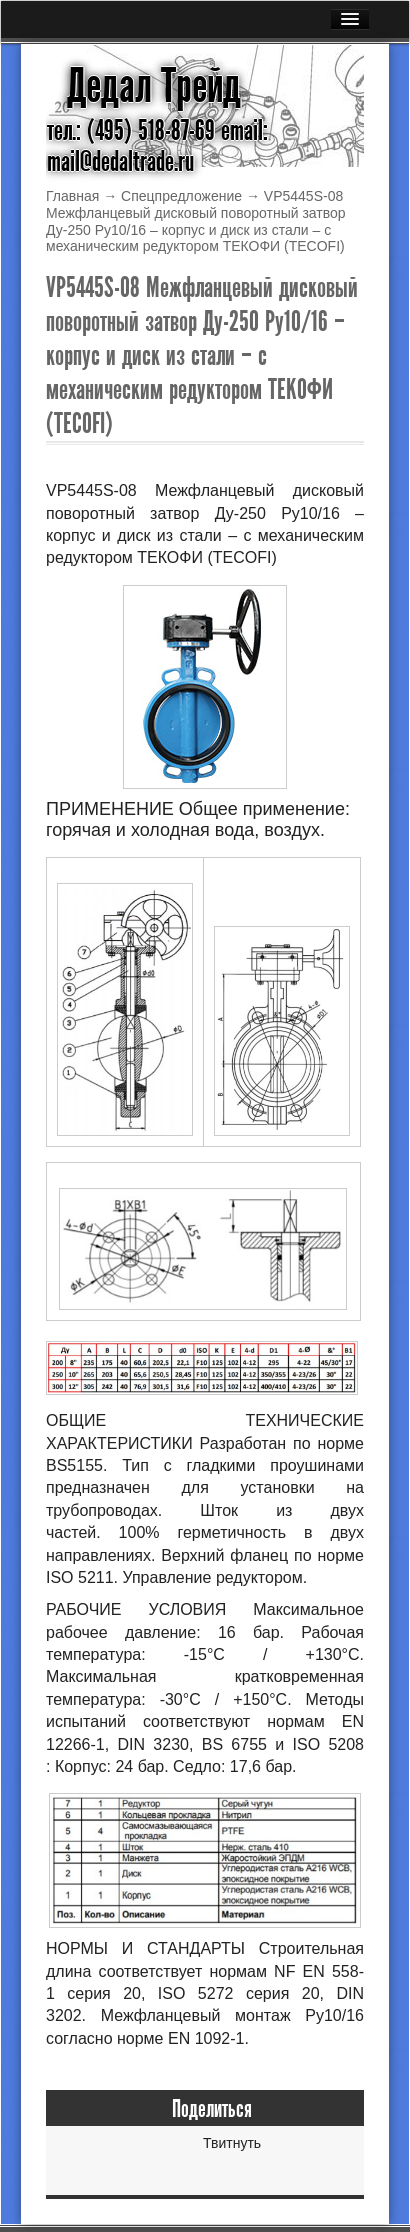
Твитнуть (232, 2143)
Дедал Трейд (154, 86)
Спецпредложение (181, 196)
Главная (72, 196)
